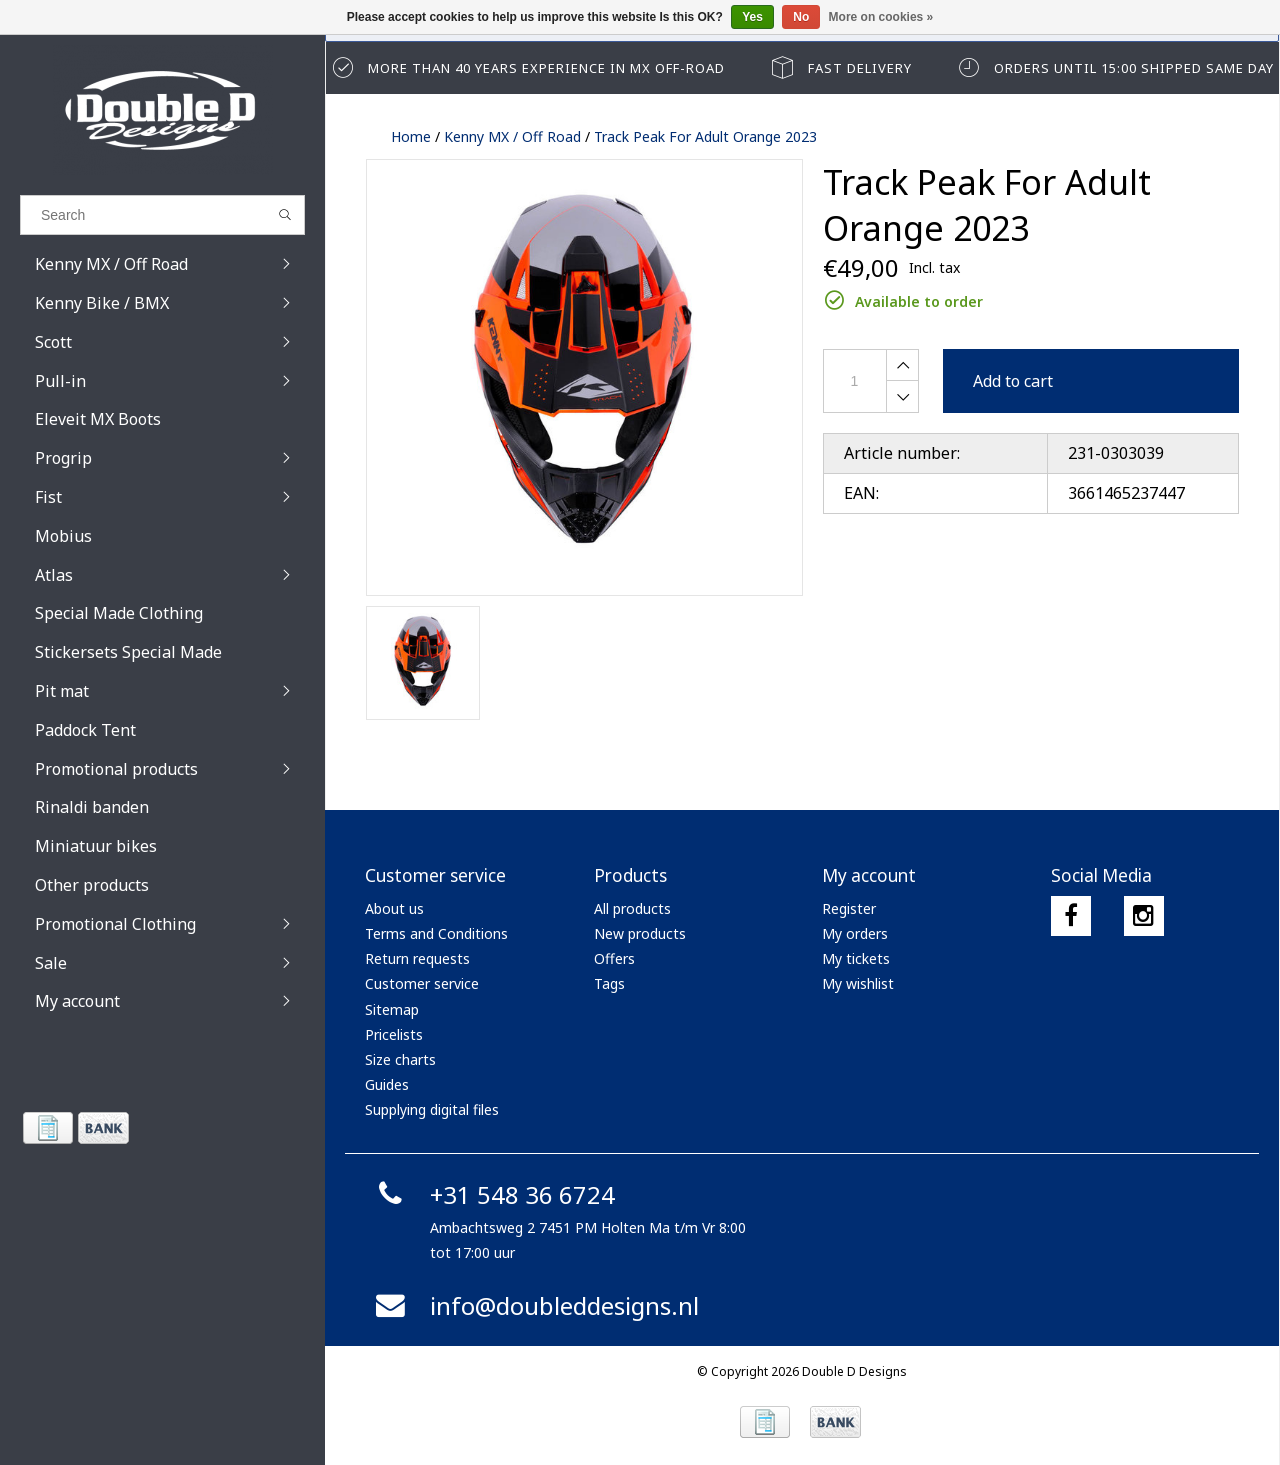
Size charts (400, 1059)
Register (849, 908)
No (801, 17)
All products (632, 908)
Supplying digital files (432, 1109)
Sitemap (392, 1009)
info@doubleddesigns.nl (534, 1305)
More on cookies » (881, 17)
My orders (855, 933)
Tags (609, 983)
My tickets (856, 958)
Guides (387, 1084)
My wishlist (858, 983)
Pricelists (394, 1034)
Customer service (422, 983)
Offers (614, 958)
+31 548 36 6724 (492, 1194)
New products (640, 933)
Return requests (417, 958)
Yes (752, 17)
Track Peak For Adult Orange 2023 (705, 136)
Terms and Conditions (436, 933)
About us (394, 908)
